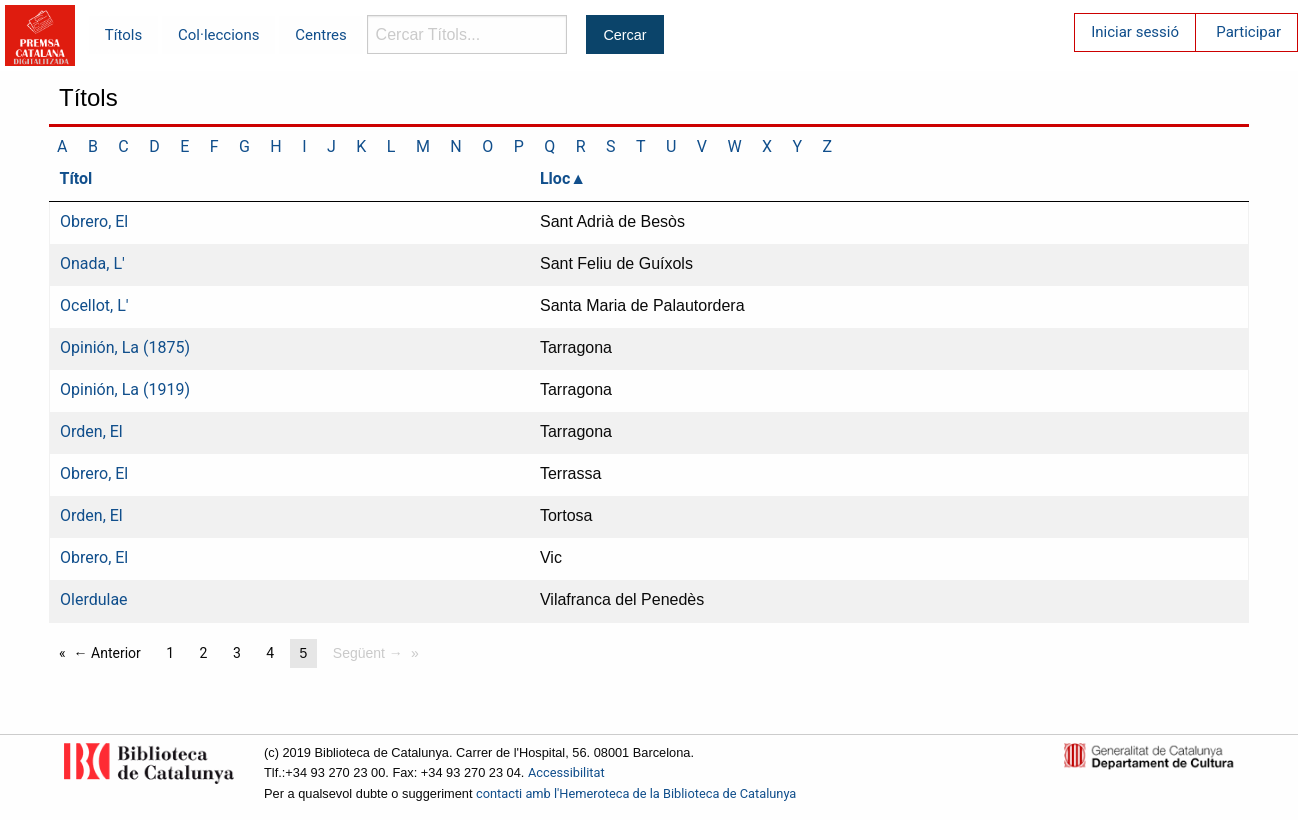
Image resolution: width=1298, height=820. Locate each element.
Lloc (555, 178)
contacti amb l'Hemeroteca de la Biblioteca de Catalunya (636, 793)
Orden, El (91, 431)
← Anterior (107, 653)
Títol (76, 178)
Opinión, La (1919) (125, 389)
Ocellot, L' (94, 305)
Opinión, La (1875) (125, 347)
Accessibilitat (566, 772)
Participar (1248, 32)
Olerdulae (94, 599)
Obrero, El (94, 221)
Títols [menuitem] (123, 35)
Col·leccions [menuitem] (218, 35)
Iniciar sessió (1135, 32)
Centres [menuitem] (321, 35)
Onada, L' (92, 263)
